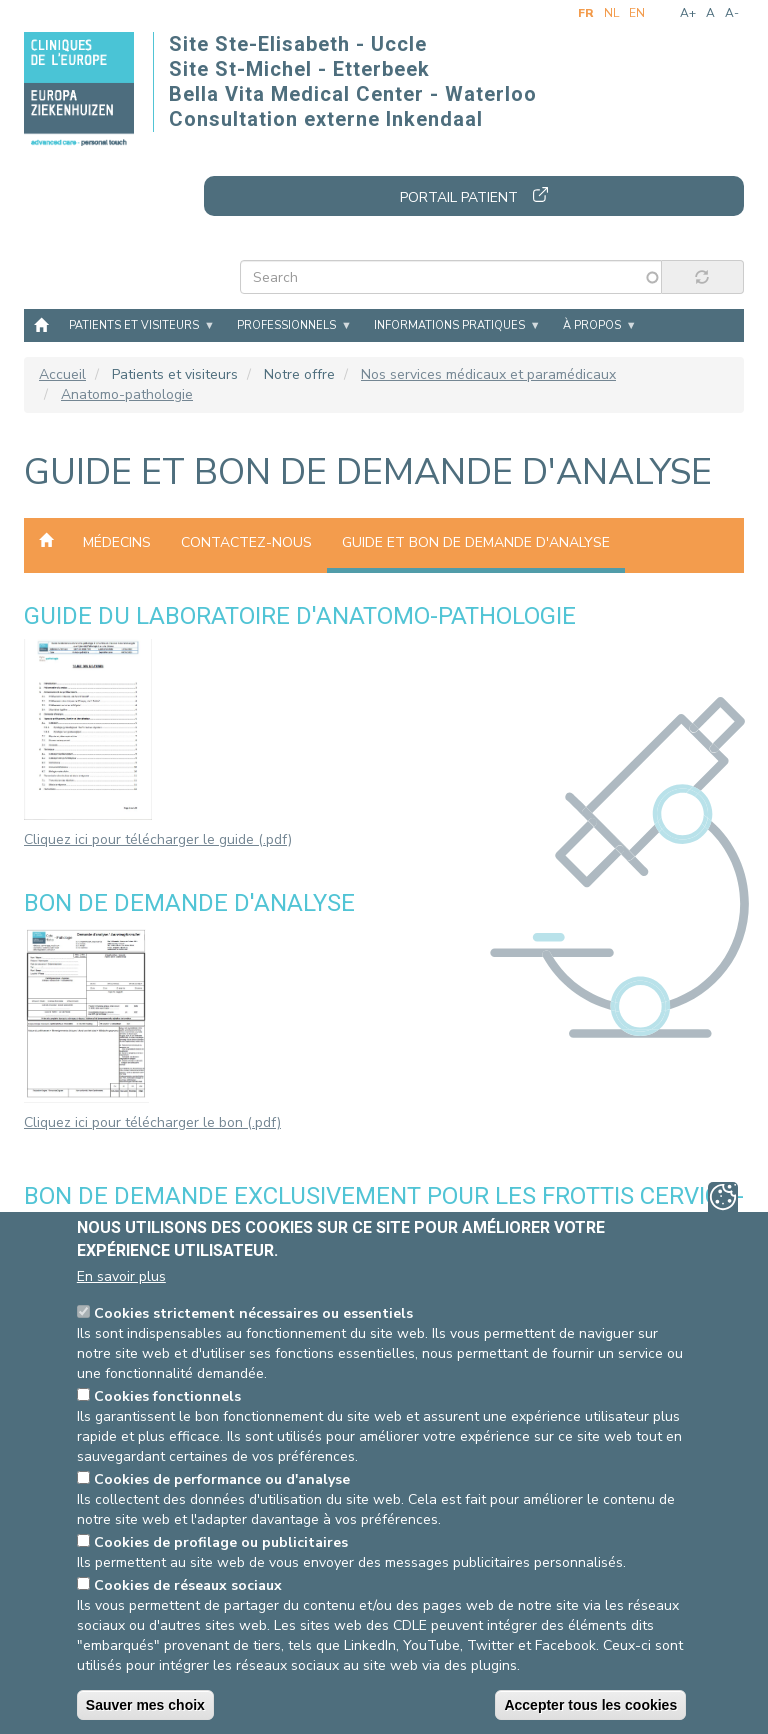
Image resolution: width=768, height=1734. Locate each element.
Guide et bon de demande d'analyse (476, 542)
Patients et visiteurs (134, 325)
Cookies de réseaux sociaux (188, 1585)
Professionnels (286, 325)
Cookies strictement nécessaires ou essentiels (253, 1313)
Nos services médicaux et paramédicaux (488, 374)
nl (611, 13)
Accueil (41, 324)
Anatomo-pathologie (127, 394)
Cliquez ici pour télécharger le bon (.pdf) (152, 1122)
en (637, 13)
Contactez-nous (246, 542)
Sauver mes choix (145, 1705)
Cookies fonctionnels (167, 1396)
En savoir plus (121, 1276)
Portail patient (459, 197)
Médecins (117, 542)
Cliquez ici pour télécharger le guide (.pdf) (158, 839)
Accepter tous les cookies (590, 1705)
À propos (592, 325)
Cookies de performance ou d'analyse (222, 1479)
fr (586, 13)
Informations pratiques (449, 325)
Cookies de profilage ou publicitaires (221, 1542)
